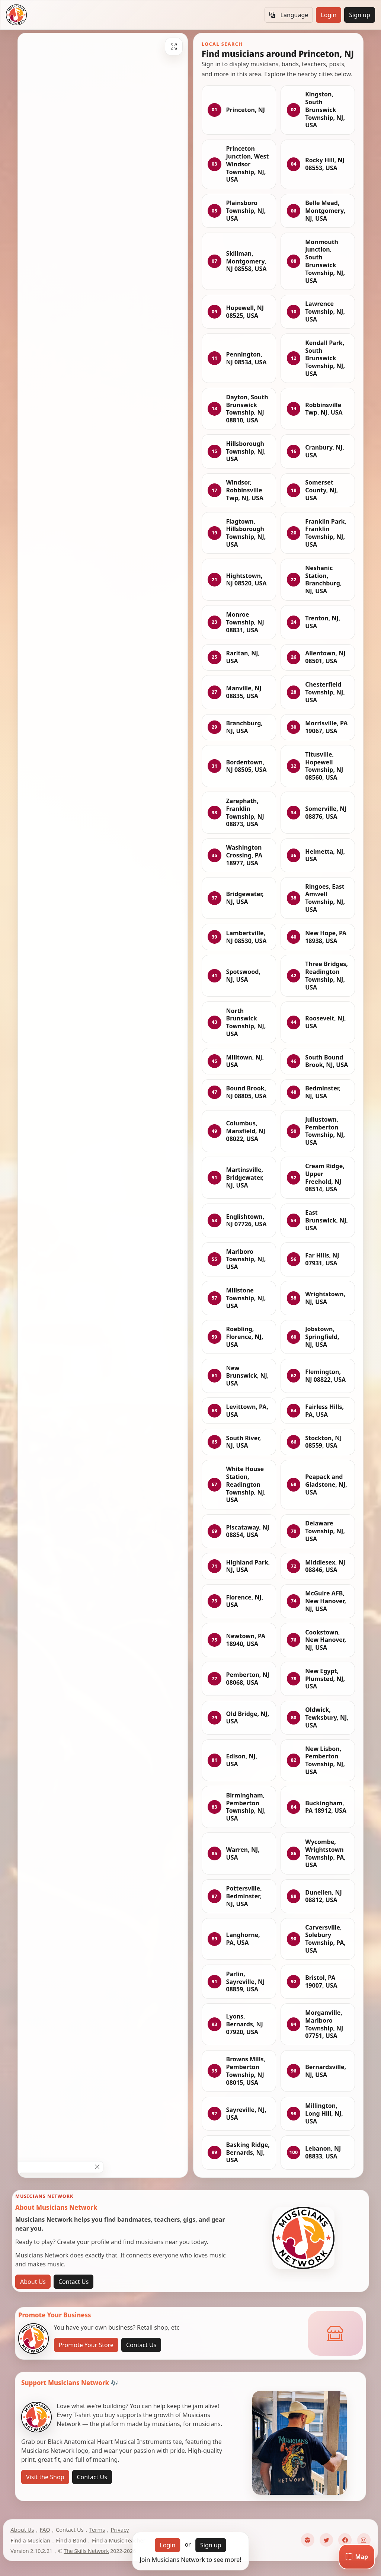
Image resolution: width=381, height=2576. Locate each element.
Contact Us (73, 2282)
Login (328, 15)
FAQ (45, 2529)
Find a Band (71, 2540)
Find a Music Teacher (118, 2540)
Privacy (120, 2529)
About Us (33, 2282)
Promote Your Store (86, 2345)
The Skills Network (86, 2550)
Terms (97, 2529)
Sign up (359, 15)
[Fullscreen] (174, 46)
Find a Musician (30, 2540)
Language (288, 14)
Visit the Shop (45, 2477)
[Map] (357, 2556)
